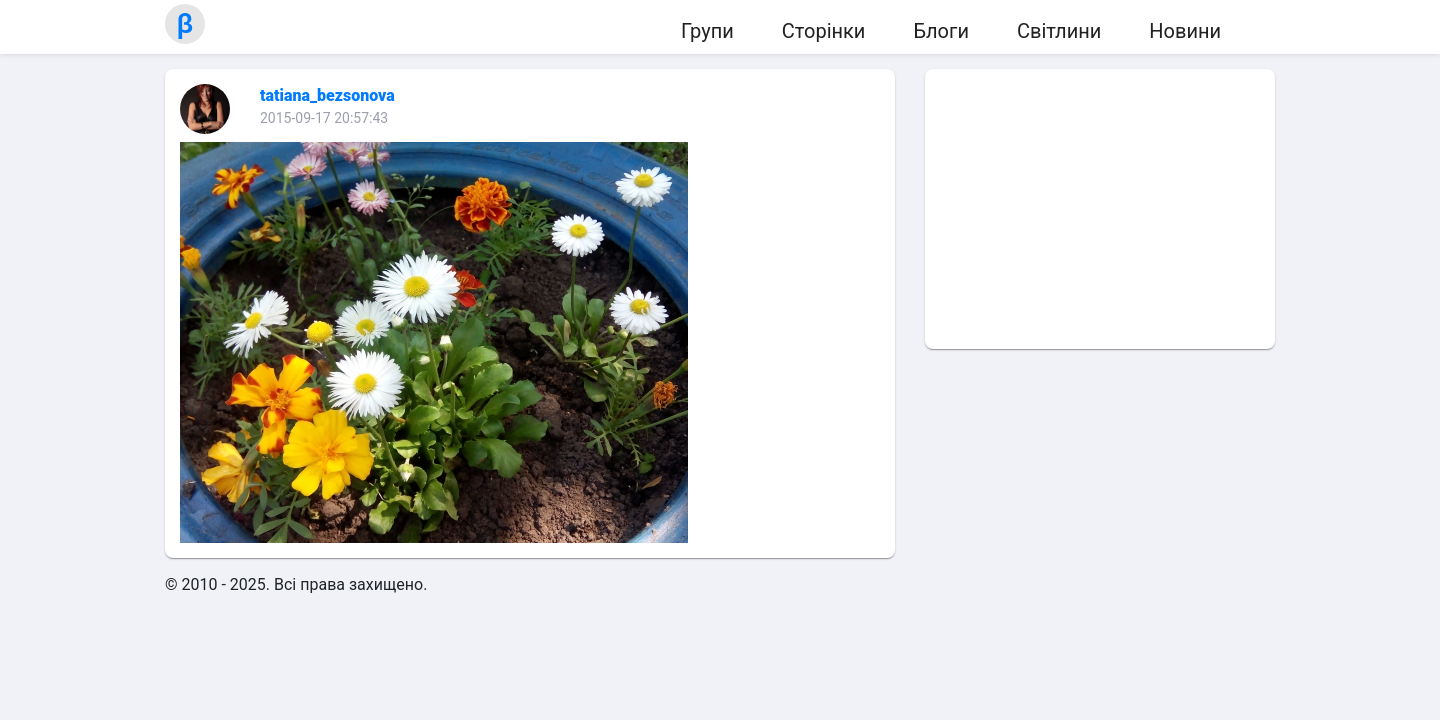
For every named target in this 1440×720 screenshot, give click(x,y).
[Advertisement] (1100, 209)
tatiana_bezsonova (327, 95)
